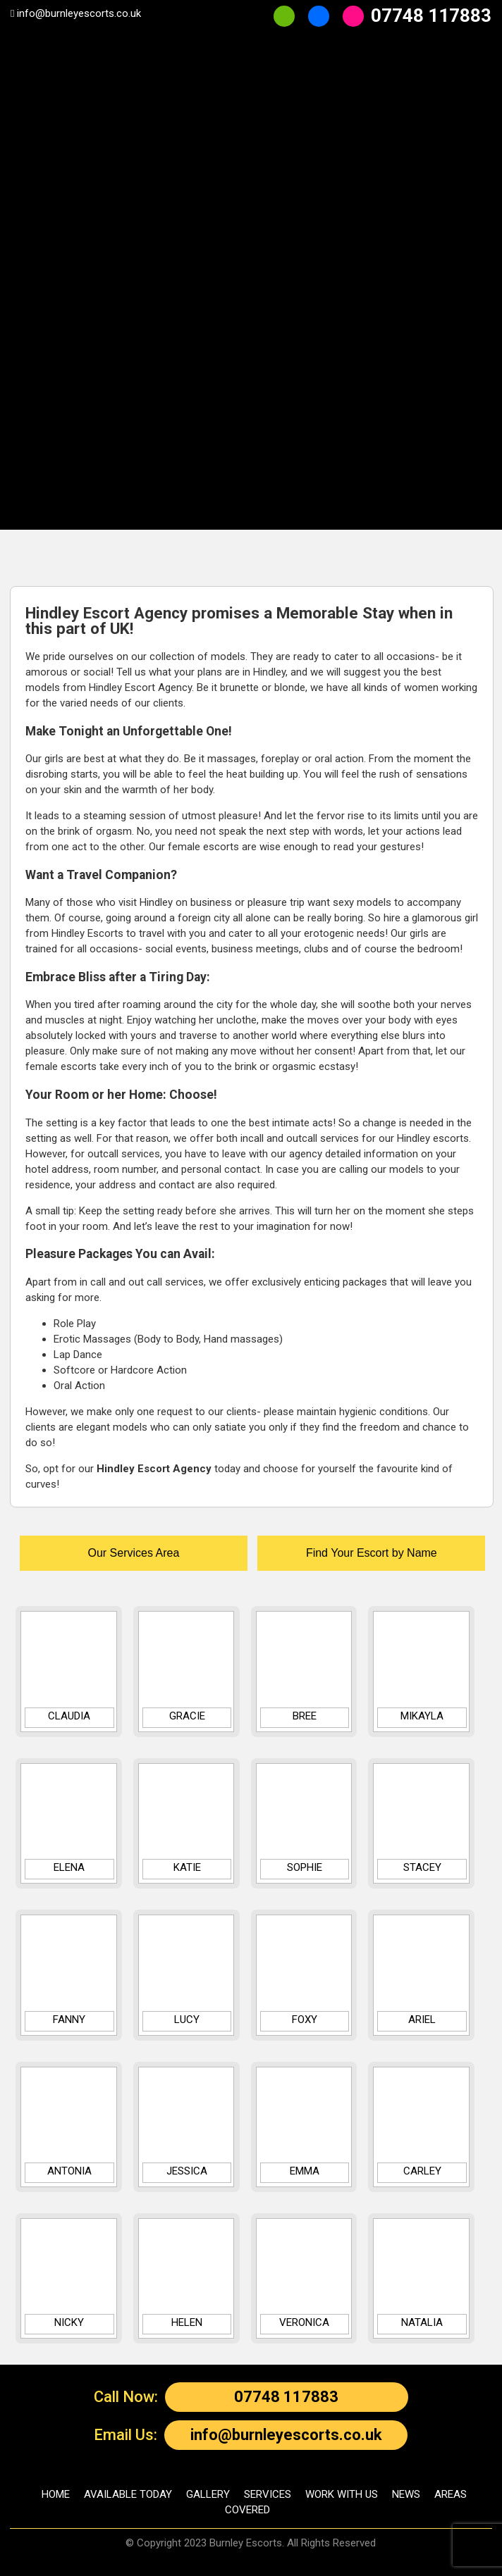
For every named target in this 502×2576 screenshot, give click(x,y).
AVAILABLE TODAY (128, 2494)
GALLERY (208, 2494)
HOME (56, 2494)
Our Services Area (133, 1553)
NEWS (406, 2494)
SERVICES (267, 2494)
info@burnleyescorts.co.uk (286, 2435)
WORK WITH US (341, 2494)
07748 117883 (286, 2397)
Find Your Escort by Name (371, 1553)
